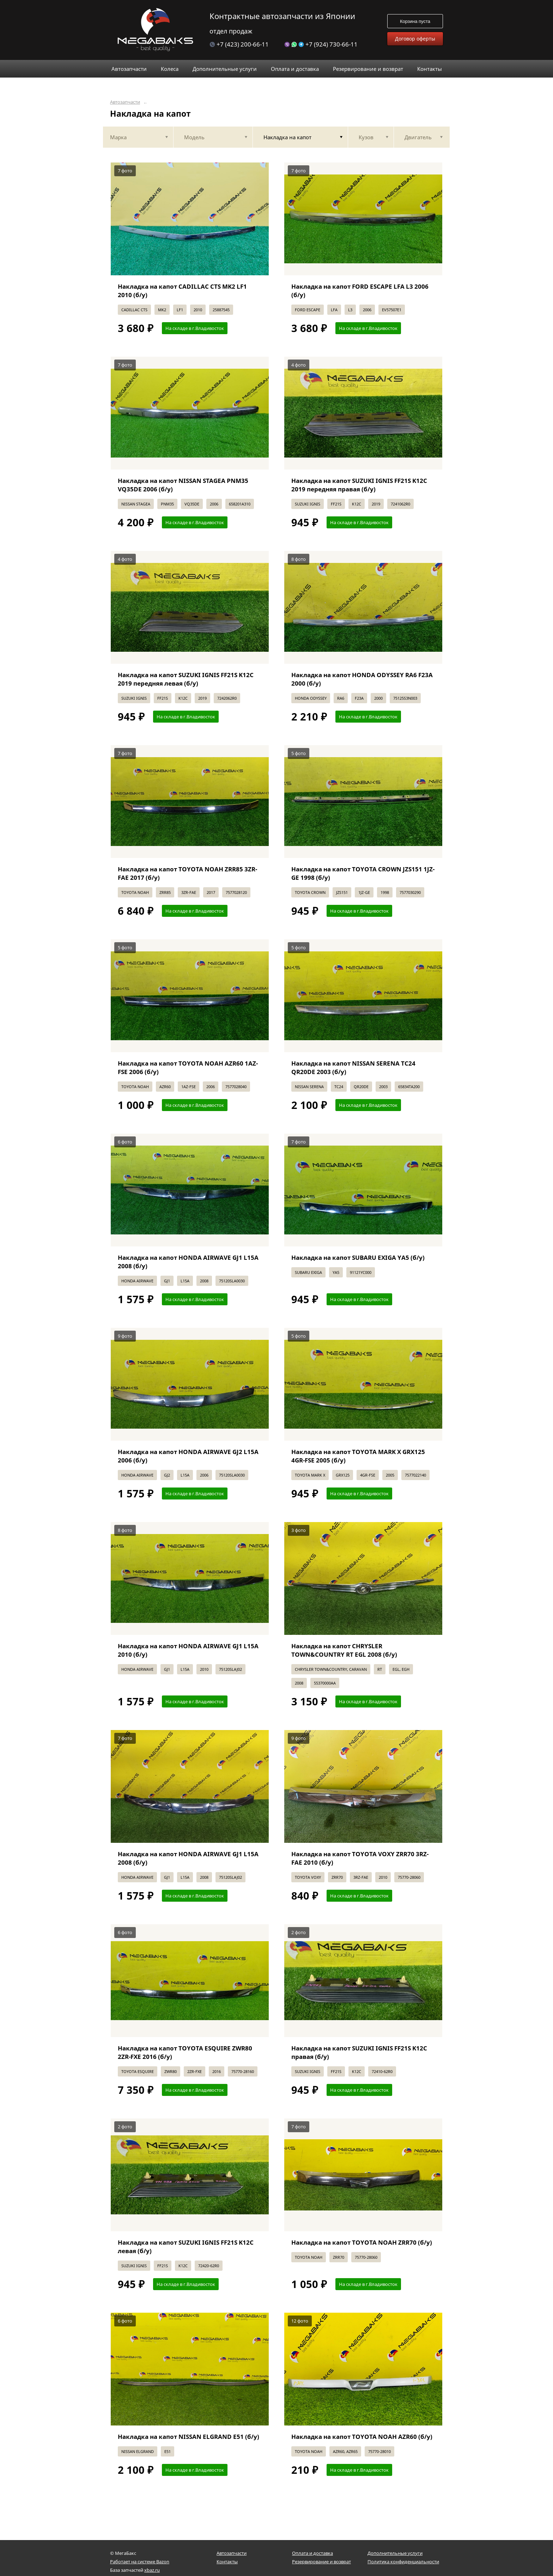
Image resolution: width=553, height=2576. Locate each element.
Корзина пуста (415, 21)
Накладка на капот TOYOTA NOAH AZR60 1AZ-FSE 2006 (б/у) (188, 1067)
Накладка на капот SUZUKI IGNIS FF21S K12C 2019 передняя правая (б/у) (359, 485)
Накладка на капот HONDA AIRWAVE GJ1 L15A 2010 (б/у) (188, 1650)
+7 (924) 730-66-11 (321, 44)
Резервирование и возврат (321, 2561)
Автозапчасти (125, 102)
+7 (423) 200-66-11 (239, 44)
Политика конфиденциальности (403, 2561)
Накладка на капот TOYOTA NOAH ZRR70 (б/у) (361, 2242)
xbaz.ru (152, 2570)
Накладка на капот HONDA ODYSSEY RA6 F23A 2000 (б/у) (362, 679)
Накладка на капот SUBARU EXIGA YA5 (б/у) (358, 1257)
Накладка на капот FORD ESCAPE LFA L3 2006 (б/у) (360, 290)
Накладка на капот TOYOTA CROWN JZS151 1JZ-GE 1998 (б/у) (363, 873)
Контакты (227, 2561)
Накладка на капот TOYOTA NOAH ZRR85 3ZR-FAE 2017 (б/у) (187, 873)
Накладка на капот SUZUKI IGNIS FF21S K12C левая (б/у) (186, 2246)
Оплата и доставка (312, 2553)
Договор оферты (415, 38)
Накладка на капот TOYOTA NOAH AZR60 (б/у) (361, 2437)
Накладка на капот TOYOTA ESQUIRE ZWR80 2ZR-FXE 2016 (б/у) (185, 2052)
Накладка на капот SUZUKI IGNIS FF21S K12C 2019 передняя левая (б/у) (186, 679)
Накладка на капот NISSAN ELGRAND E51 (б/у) (188, 2437)
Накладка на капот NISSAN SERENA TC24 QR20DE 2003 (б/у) (353, 1067)
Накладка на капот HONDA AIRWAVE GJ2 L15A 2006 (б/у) (188, 1456)
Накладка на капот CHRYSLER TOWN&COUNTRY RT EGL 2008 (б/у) (344, 1650)
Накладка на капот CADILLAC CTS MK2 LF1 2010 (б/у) (182, 290)
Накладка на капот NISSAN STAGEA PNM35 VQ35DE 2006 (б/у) (183, 485)
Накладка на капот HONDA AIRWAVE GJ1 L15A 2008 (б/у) (188, 1261)
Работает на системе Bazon (139, 2561)
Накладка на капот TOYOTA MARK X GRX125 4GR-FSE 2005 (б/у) (358, 1456)
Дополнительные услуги (395, 2553)
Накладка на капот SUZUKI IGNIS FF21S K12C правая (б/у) (359, 2052)
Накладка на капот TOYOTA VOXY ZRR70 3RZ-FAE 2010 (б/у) (360, 1858)
